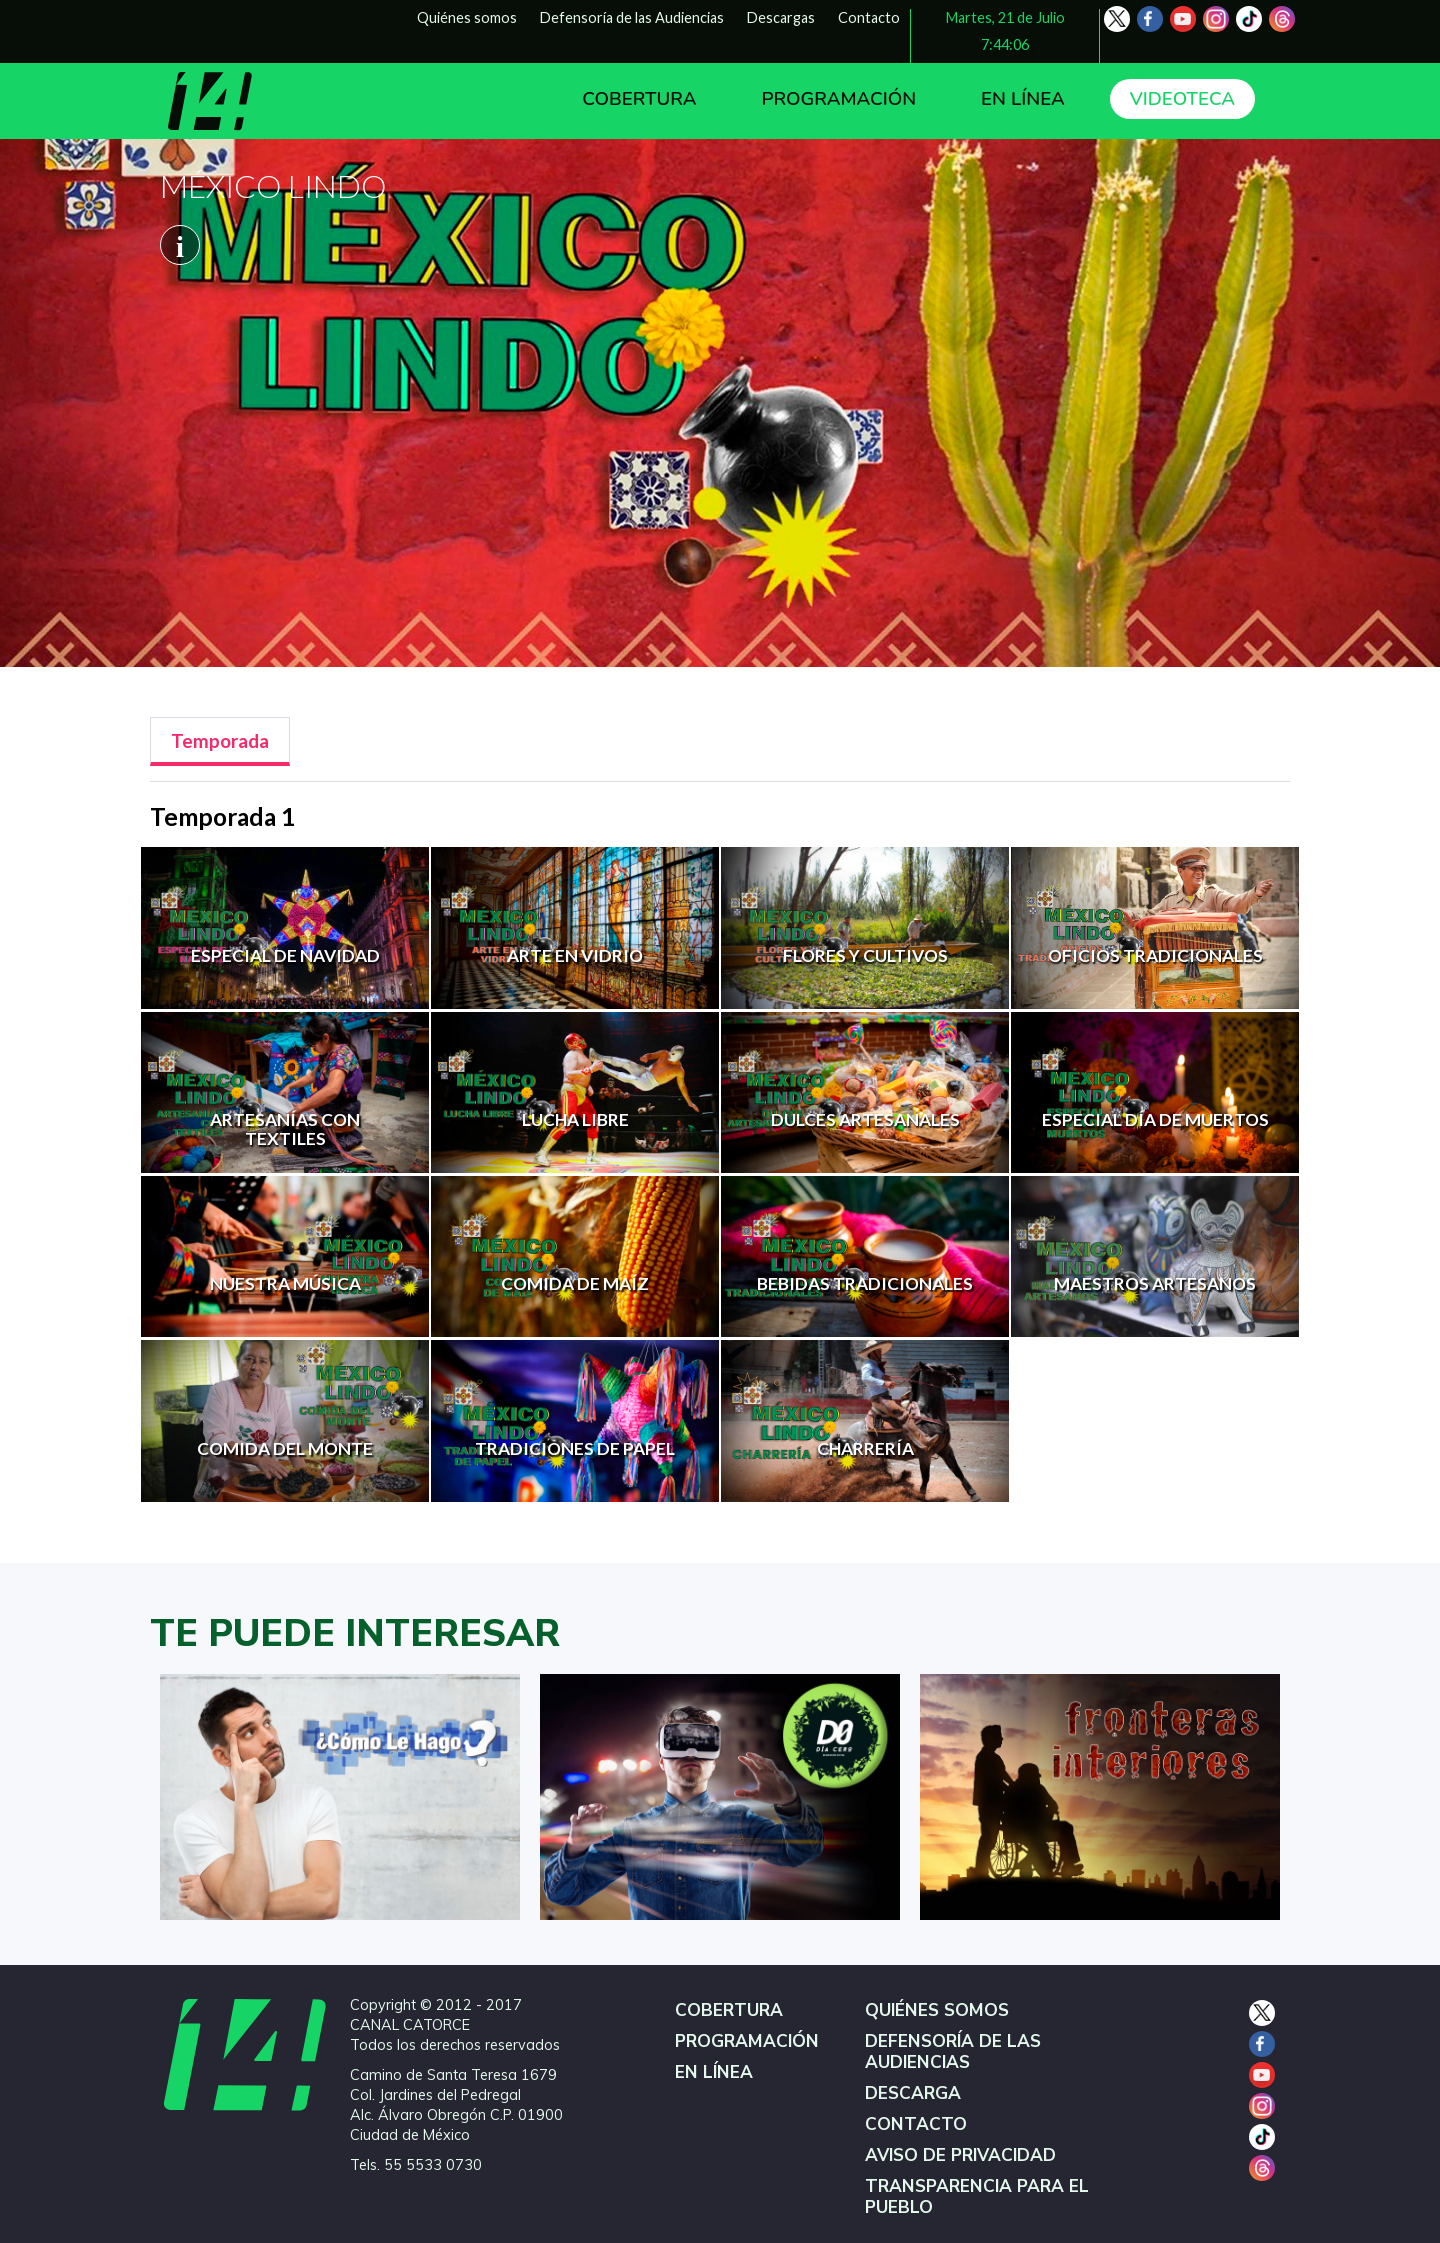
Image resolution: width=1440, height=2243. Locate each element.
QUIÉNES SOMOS (937, 2010)
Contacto (869, 17)
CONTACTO (916, 2124)
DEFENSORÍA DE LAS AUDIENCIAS (953, 2052)
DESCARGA (913, 2093)
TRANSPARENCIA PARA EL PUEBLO (977, 2197)
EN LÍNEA (1023, 99)
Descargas (781, 17)
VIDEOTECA (1182, 99)
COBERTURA (639, 99)
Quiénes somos (467, 17)
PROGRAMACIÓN (838, 99)
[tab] (220, 741)
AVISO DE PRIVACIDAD (960, 2155)
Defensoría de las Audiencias (632, 17)
